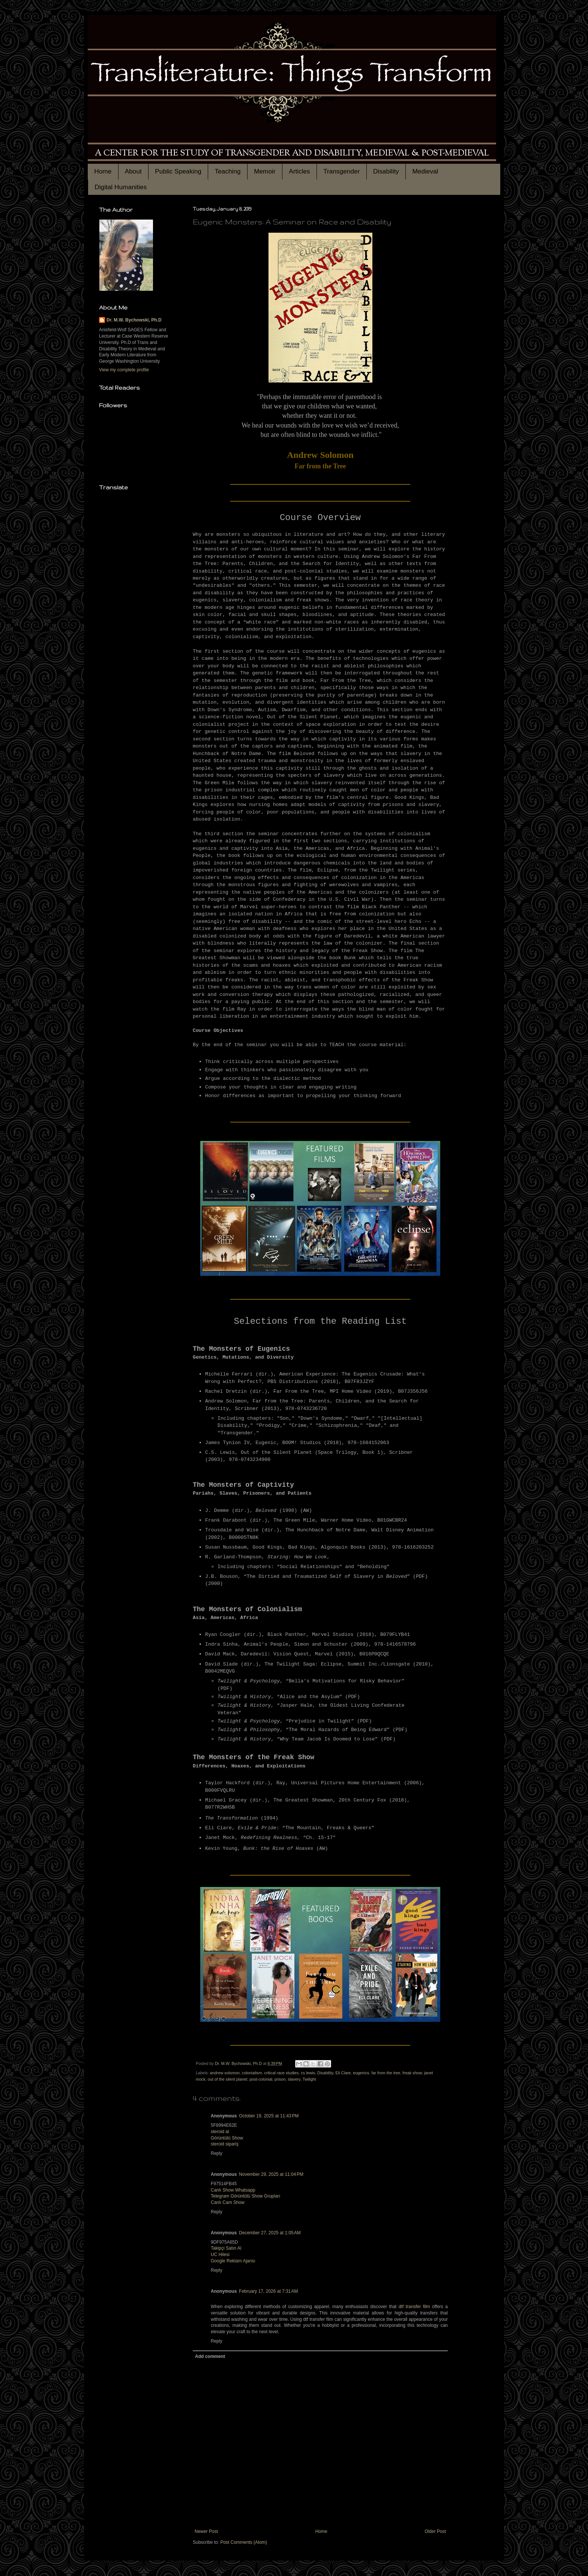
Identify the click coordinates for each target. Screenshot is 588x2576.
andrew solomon (225, 2073)
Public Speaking (178, 171)
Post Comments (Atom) (243, 2542)
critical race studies (281, 2073)
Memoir (265, 171)
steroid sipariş (224, 2144)
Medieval (425, 171)
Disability (386, 171)
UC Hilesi (220, 2254)
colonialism (252, 2073)
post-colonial (260, 2079)
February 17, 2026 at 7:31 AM (268, 2291)
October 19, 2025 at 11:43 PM (268, 2116)
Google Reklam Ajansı (233, 2261)
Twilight (309, 2079)
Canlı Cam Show (227, 2202)
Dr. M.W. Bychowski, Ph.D (134, 320)
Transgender (341, 171)
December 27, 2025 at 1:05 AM (269, 2232)
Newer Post (206, 2531)
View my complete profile (124, 369)
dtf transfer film (414, 2306)
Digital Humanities (120, 187)
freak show (412, 2073)
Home (102, 171)
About (133, 171)
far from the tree (386, 2073)
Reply (216, 2153)
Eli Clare (343, 2073)
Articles (299, 171)
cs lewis (308, 2073)
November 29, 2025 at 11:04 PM (271, 2174)
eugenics (361, 2073)
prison (279, 2079)
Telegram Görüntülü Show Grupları (245, 2196)
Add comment (210, 2356)
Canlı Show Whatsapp (233, 2190)
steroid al (220, 2131)
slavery (294, 2079)
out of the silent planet (228, 2079)
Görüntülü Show (227, 2138)
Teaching (228, 171)
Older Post (435, 2531)
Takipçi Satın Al (226, 2248)
